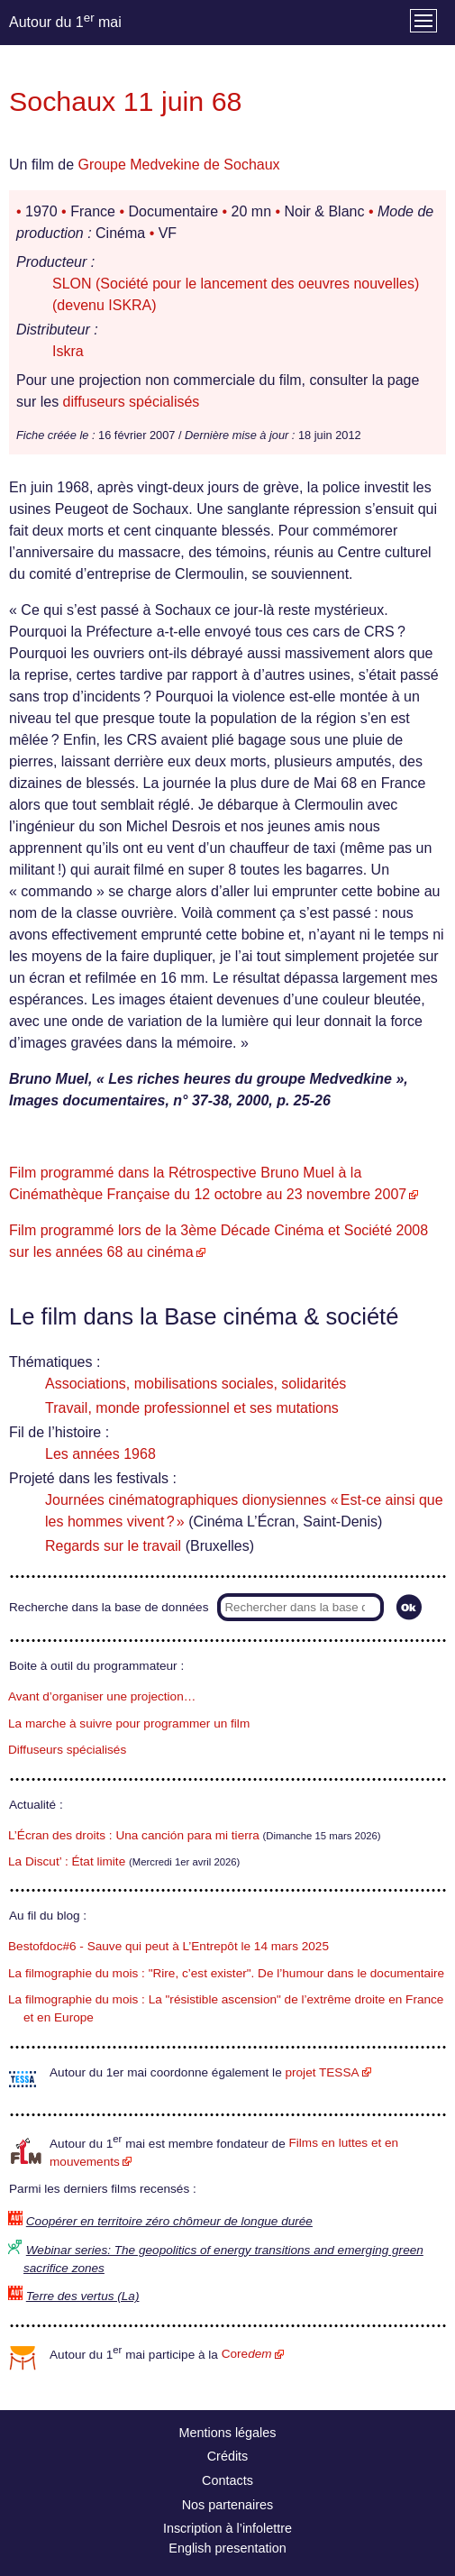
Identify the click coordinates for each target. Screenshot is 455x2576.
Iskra (68, 351)
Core (247, 2354)
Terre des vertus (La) (83, 2296)
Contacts (227, 2480)
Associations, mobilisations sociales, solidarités (195, 1383)
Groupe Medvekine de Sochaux (178, 164)
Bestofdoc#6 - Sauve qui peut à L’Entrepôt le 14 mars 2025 (168, 1946)
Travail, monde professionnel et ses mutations (192, 1408)
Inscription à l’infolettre (227, 2528)
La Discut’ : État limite (66, 1861)
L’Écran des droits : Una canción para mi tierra (133, 1835)
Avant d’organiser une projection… (102, 1696)
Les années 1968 (100, 1454)
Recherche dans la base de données (108, 1607)
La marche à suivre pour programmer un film (129, 1723)
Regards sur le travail (113, 1546)
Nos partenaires (228, 2505)
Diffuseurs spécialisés (67, 1749)
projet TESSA (322, 2072)
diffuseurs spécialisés (131, 401)
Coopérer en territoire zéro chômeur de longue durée (169, 2221)
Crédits (228, 2456)
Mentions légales (228, 2432)
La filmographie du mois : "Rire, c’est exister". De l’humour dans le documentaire (226, 1973)
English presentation (227, 2548)
